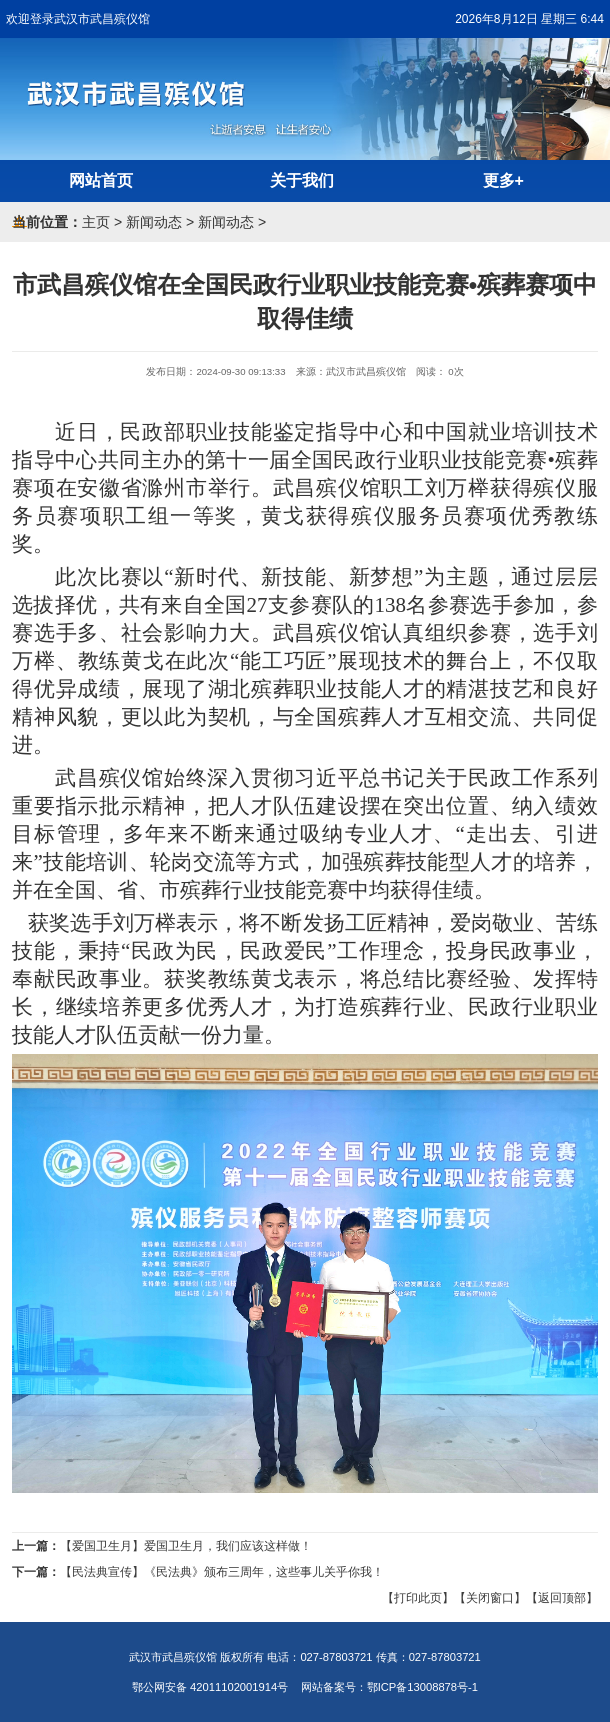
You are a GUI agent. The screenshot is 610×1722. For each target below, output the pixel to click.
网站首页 (101, 180)
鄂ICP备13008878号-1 (422, 1687)
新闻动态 (154, 222)
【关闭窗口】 (490, 1598)
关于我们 (302, 180)
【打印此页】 (418, 1598)
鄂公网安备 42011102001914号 (210, 1687)
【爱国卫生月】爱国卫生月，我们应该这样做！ (186, 1546)
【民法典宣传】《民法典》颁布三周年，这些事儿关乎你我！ (222, 1572)
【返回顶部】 (562, 1598)
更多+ (503, 180)
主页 (96, 222)
